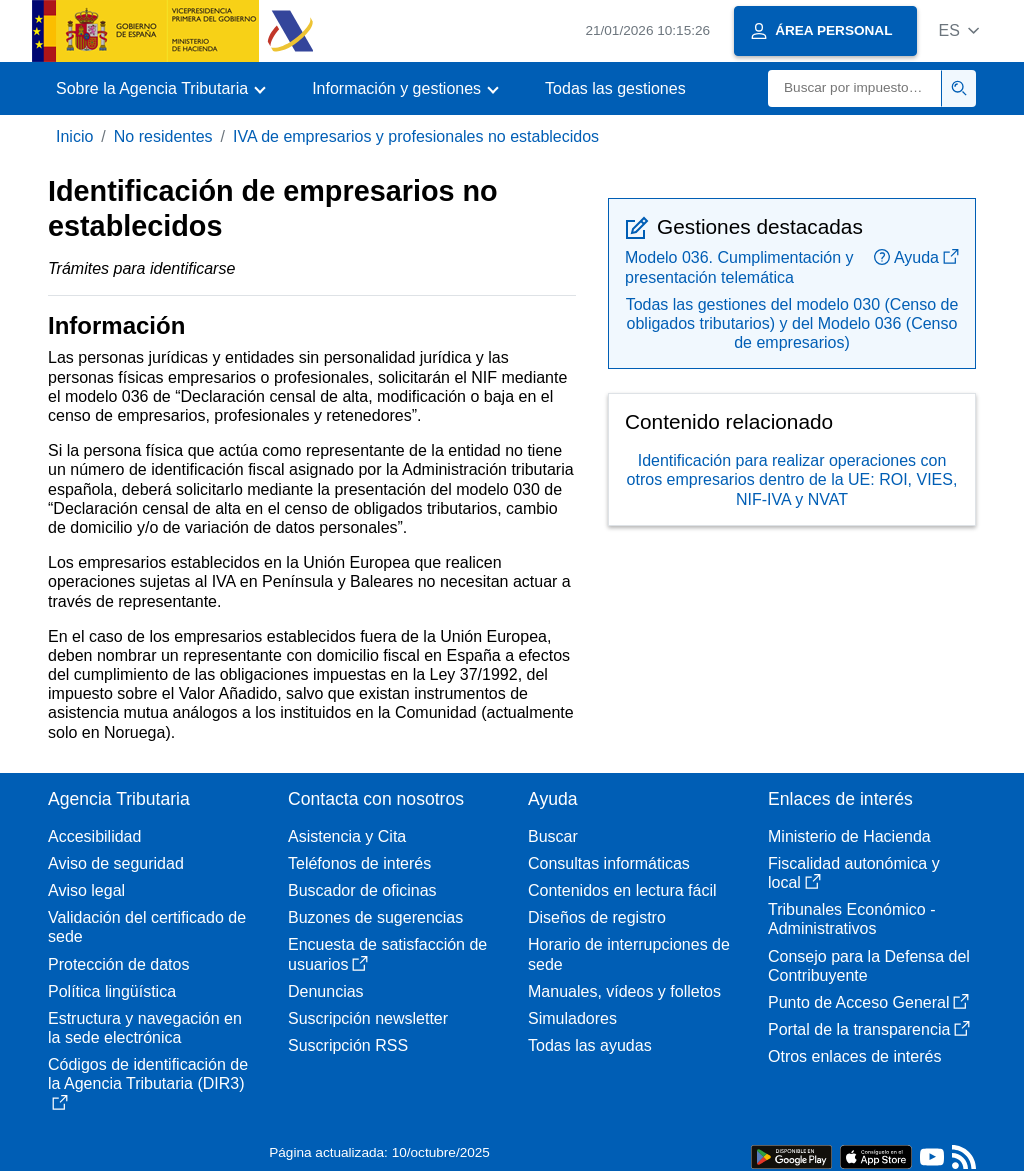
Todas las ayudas (590, 1045)
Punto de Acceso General (868, 1002)
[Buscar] (855, 88)
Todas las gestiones (615, 88)
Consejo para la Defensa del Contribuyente (869, 966)
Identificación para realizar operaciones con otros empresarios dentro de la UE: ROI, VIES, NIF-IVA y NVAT (792, 479)
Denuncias (326, 991)
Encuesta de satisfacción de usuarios (387, 954)
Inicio (74, 136)
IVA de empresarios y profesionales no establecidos (416, 136)
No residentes (163, 136)
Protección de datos (118, 964)
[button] (958, 30)
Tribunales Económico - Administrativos (851, 919)
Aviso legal (86, 890)
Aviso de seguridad (116, 863)
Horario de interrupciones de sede (629, 954)
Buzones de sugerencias (375, 917)
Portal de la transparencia (869, 1029)
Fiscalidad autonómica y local (854, 873)
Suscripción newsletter (368, 1018)
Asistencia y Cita (347, 836)
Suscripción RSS (348, 1045)
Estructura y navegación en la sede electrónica (145, 1028)
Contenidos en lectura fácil (622, 890)
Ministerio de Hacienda (849, 836)
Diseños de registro (597, 917)
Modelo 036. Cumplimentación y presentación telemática (739, 267)
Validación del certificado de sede (147, 927)
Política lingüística (112, 991)
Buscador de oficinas (362, 890)
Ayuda (916, 257)
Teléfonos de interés (359, 863)
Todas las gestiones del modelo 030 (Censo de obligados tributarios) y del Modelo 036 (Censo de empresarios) (792, 323)
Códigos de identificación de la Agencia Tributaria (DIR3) (148, 1083)
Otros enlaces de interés (854, 1056)
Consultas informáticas (609, 863)
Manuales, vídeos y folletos (624, 991)
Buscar (553, 836)
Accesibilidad (94, 836)
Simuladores (572, 1018)
